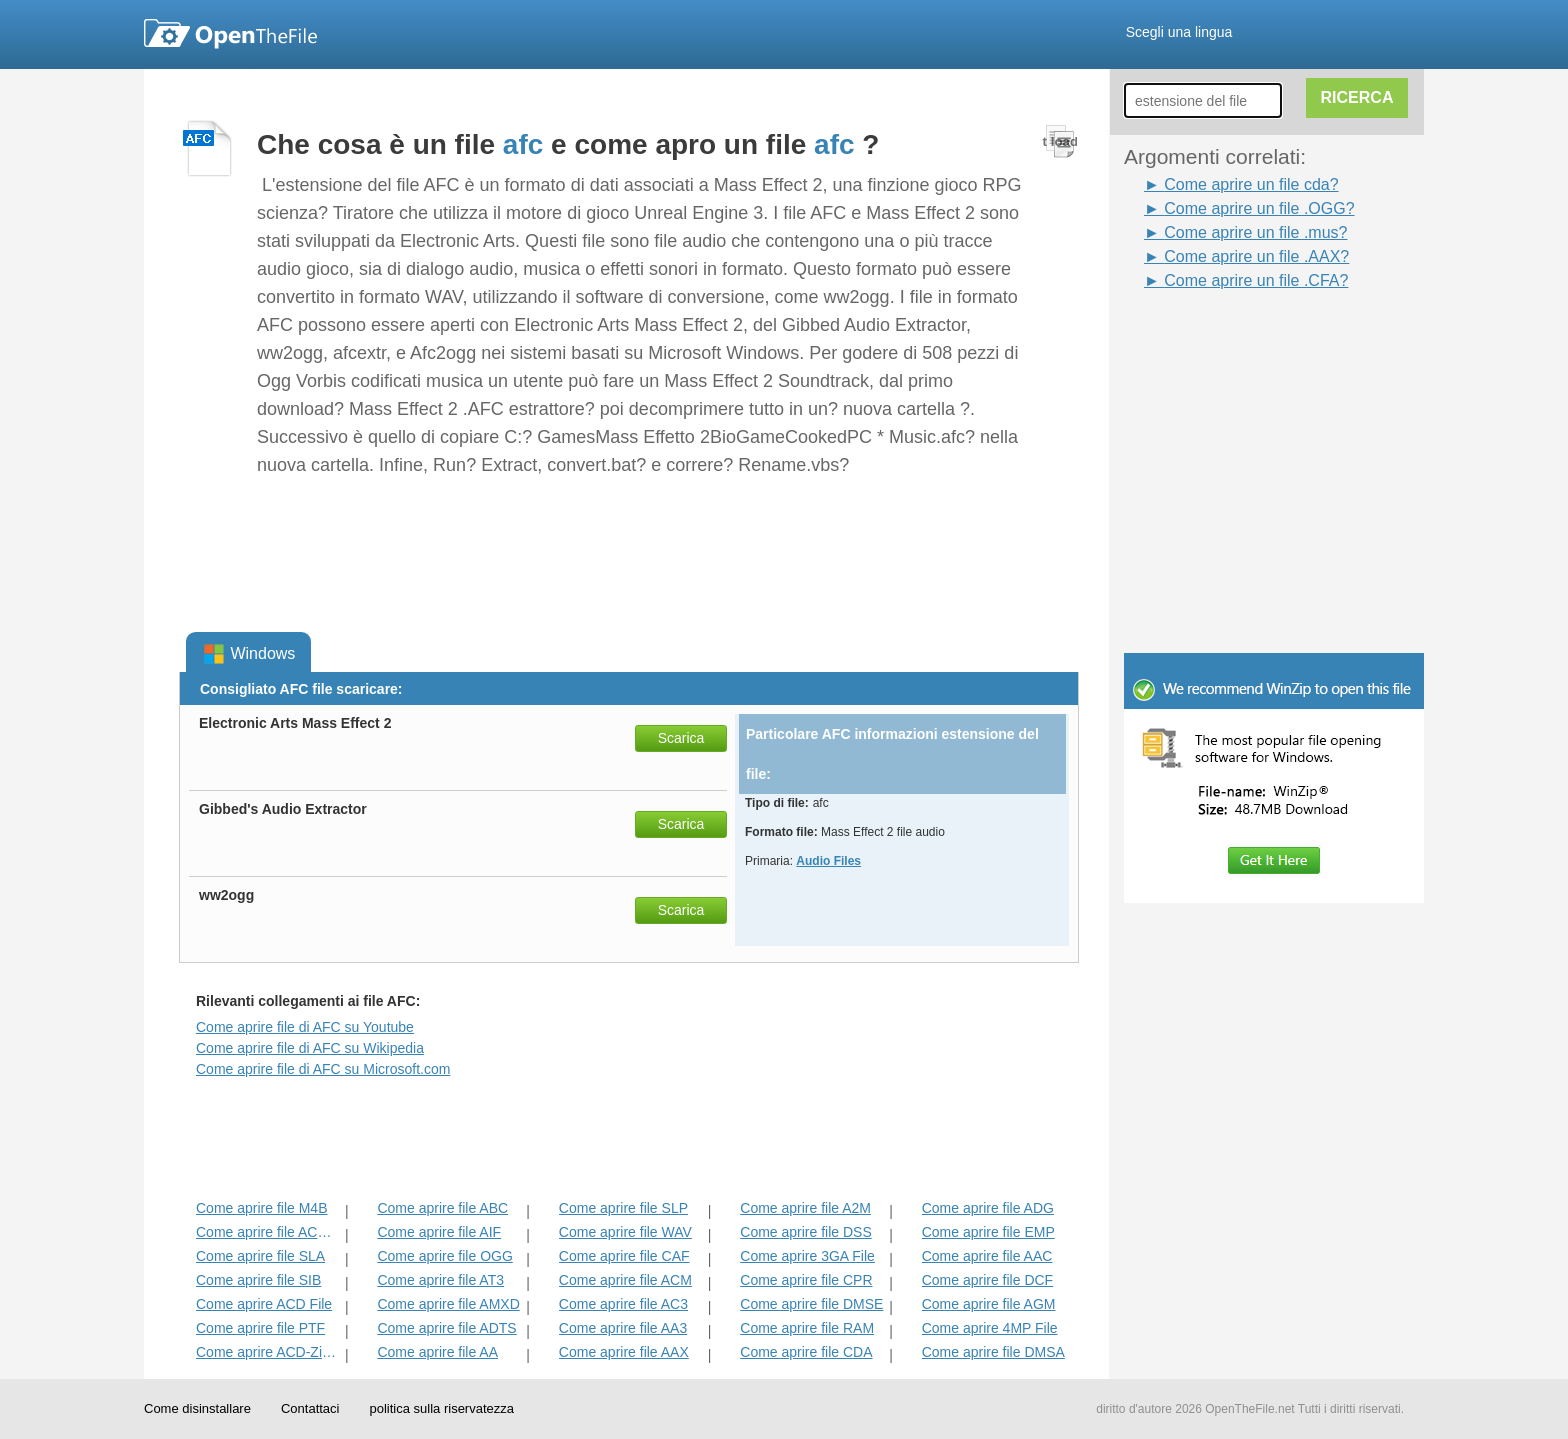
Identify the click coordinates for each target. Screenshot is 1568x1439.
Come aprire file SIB (258, 1280)
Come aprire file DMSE (811, 1304)
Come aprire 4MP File (990, 1328)
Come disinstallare (197, 1408)
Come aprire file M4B (262, 1208)
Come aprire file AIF (439, 1232)
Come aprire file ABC (442, 1208)
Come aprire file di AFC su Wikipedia (310, 1048)
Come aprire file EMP (988, 1232)
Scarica (681, 738)
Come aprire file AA (437, 1352)
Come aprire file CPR (806, 1280)
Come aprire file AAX (624, 1352)
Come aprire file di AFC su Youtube (305, 1027)
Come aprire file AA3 (623, 1328)
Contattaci (310, 1408)
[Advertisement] (1244, 338)
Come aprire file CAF (624, 1256)
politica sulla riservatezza (441, 1408)
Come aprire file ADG (988, 1208)
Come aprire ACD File (264, 1304)
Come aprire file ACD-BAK (268, 1232)
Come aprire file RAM (807, 1328)
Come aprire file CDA (806, 1352)
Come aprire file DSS (806, 1232)
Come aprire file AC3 (623, 1304)
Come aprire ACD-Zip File (268, 1352)
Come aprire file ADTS (446, 1328)
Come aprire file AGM (989, 1304)
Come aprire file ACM (625, 1280)
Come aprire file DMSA (993, 1352)
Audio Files (828, 861)
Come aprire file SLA (260, 1256)
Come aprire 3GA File (807, 1256)
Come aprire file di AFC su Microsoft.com (323, 1069)
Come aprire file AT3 (440, 1280)
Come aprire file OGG (444, 1256)
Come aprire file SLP (623, 1208)
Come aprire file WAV (625, 1232)
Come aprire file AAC (987, 1256)
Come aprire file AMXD (448, 1304)
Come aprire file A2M (805, 1208)
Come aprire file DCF (987, 1280)
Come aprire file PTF (260, 1328)
